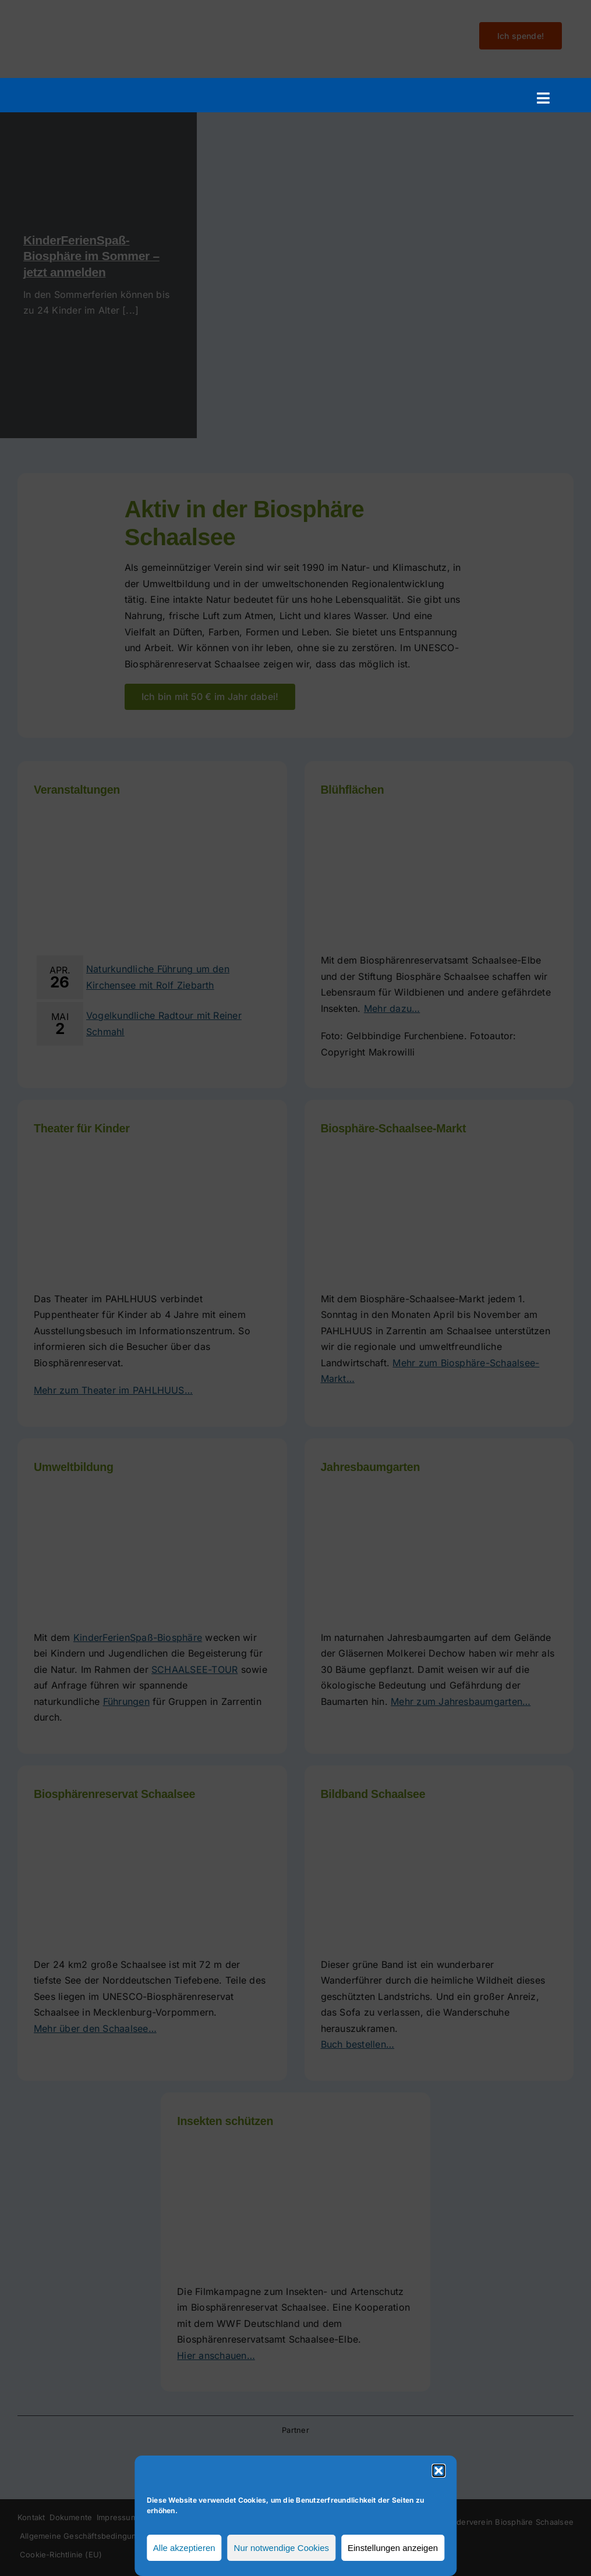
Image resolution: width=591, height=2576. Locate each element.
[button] (438, 2470)
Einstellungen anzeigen (393, 2548)
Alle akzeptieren (184, 2548)
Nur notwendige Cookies (281, 2548)
